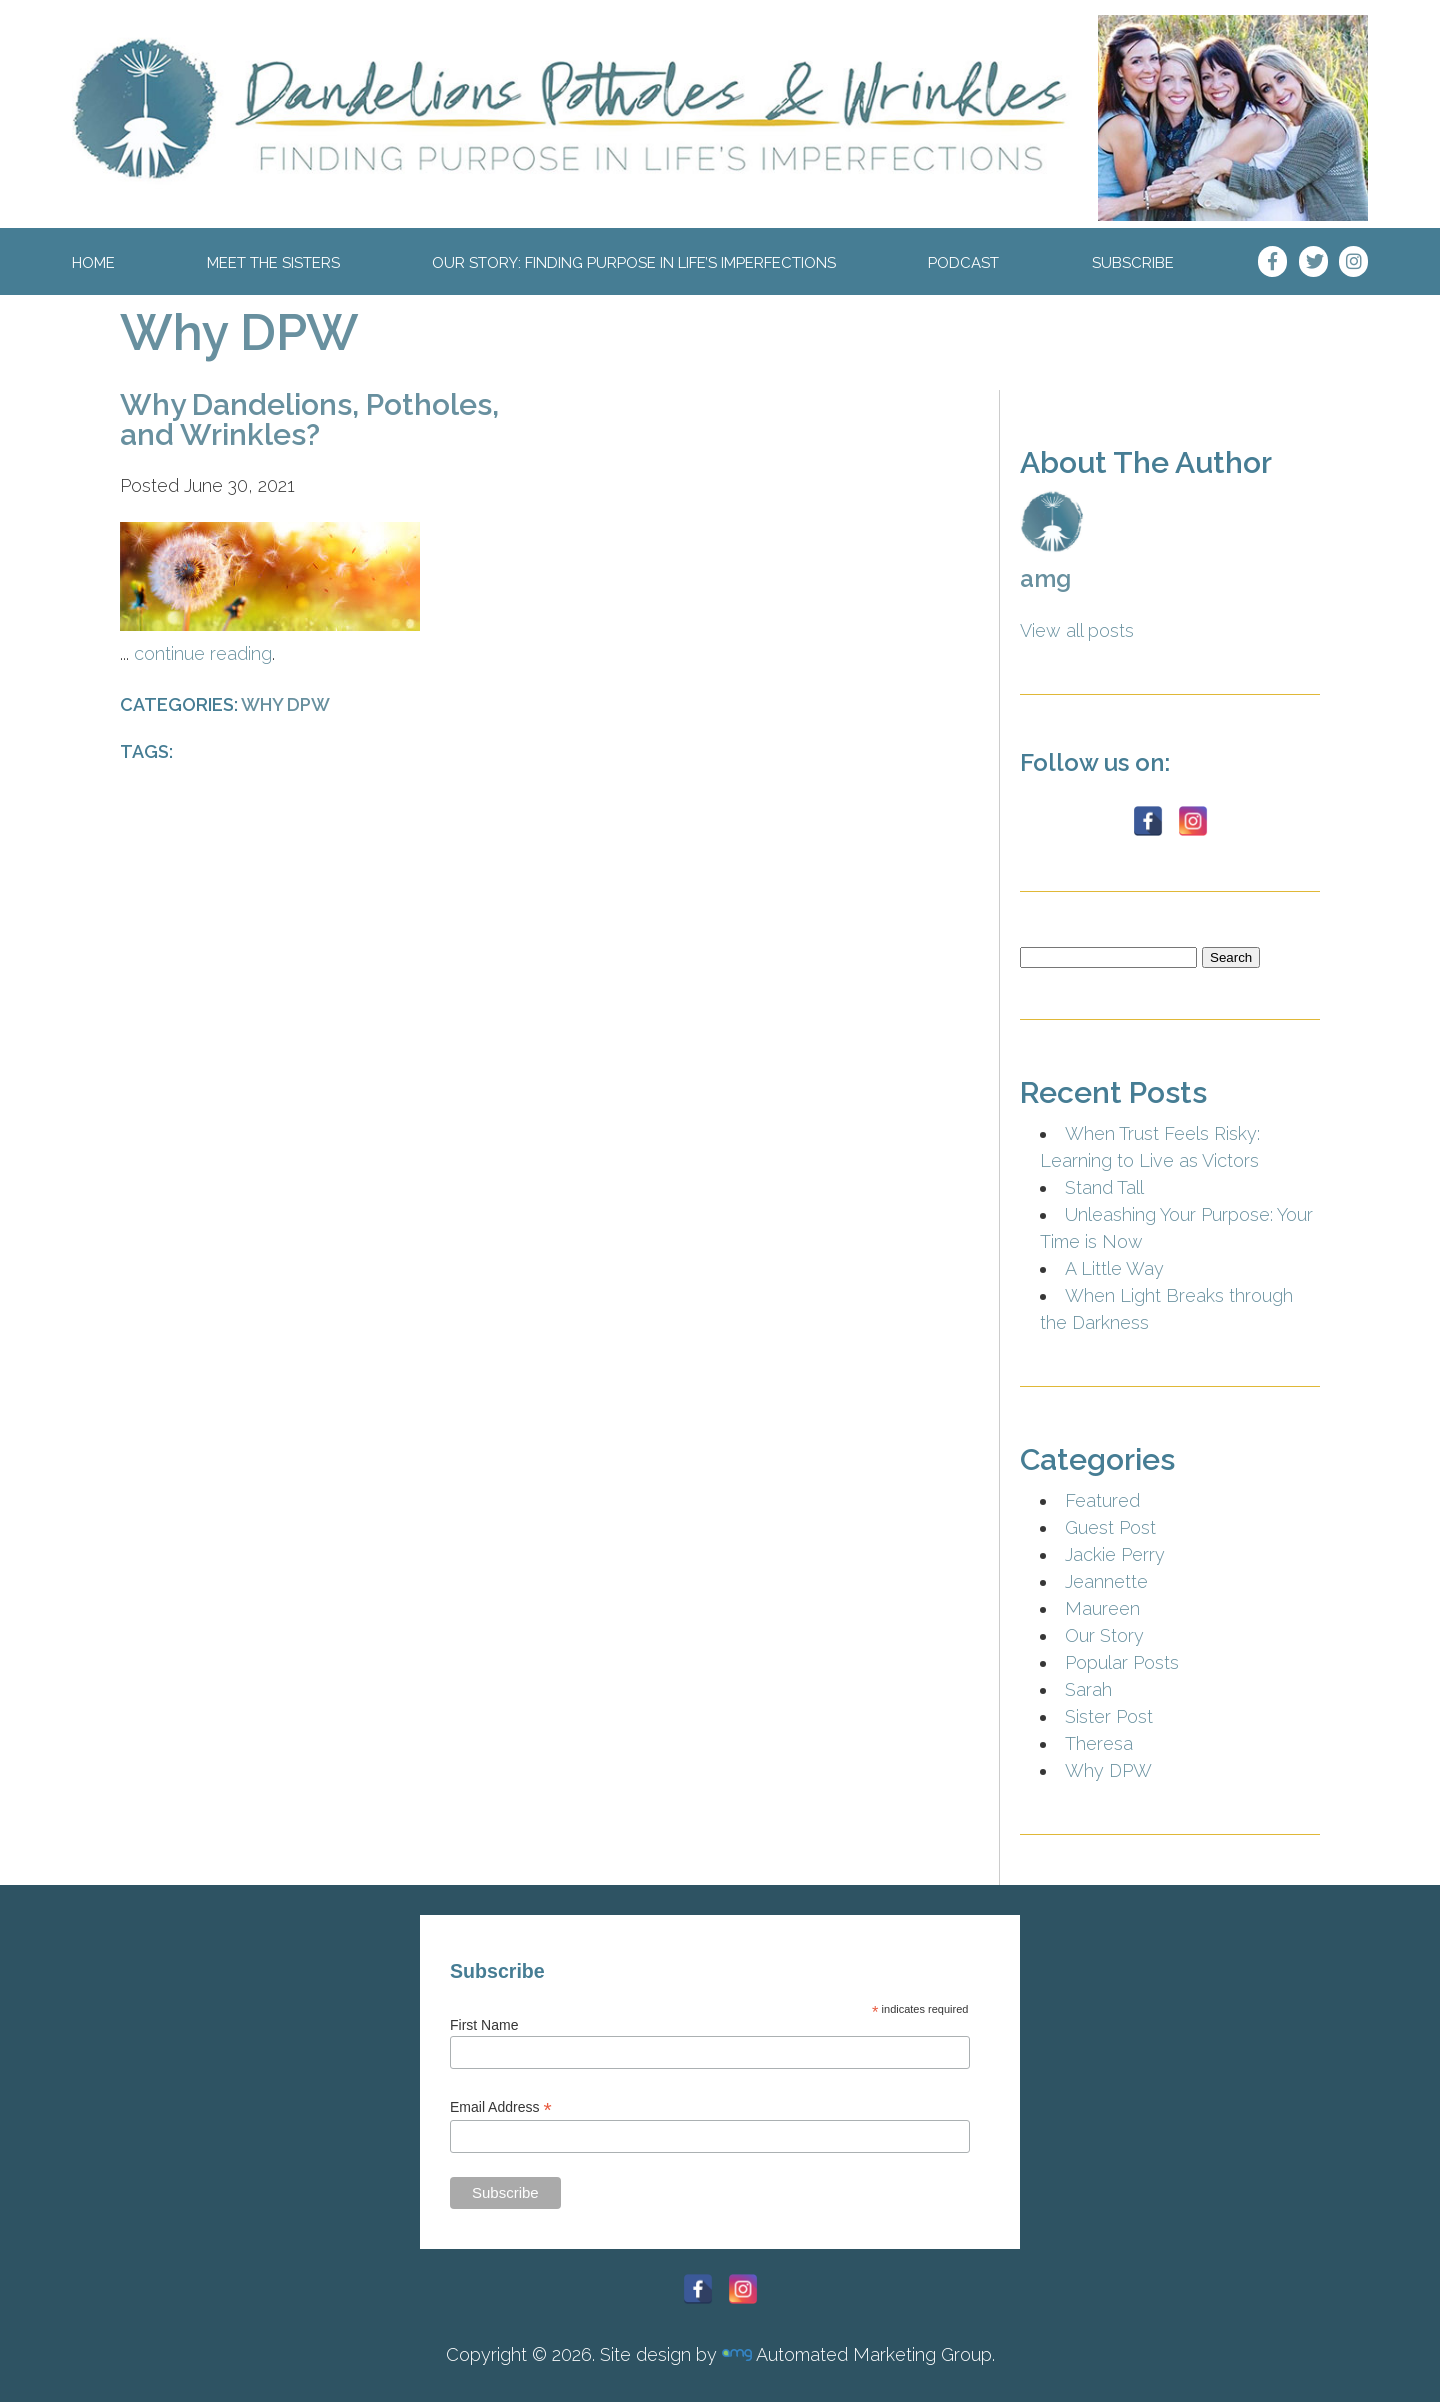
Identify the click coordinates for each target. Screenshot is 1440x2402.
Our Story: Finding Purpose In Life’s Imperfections (634, 263)
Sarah (1088, 1689)
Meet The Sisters (273, 263)
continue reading (203, 653)
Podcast (963, 263)
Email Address (501, 2107)
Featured (1102, 1500)
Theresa (1099, 1743)
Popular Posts (1122, 1662)
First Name (484, 2025)
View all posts (1077, 630)
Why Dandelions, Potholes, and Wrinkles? (309, 419)
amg (1045, 578)
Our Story (1104, 1635)
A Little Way (1114, 1268)
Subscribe (1133, 263)
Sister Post (1109, 1716)
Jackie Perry (1115, 1554)
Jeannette (1106, 1581)
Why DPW (239, 332)
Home (93, 263)
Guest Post (1110, 1527)
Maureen (1102, 1608)
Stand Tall (1104, 1187)
